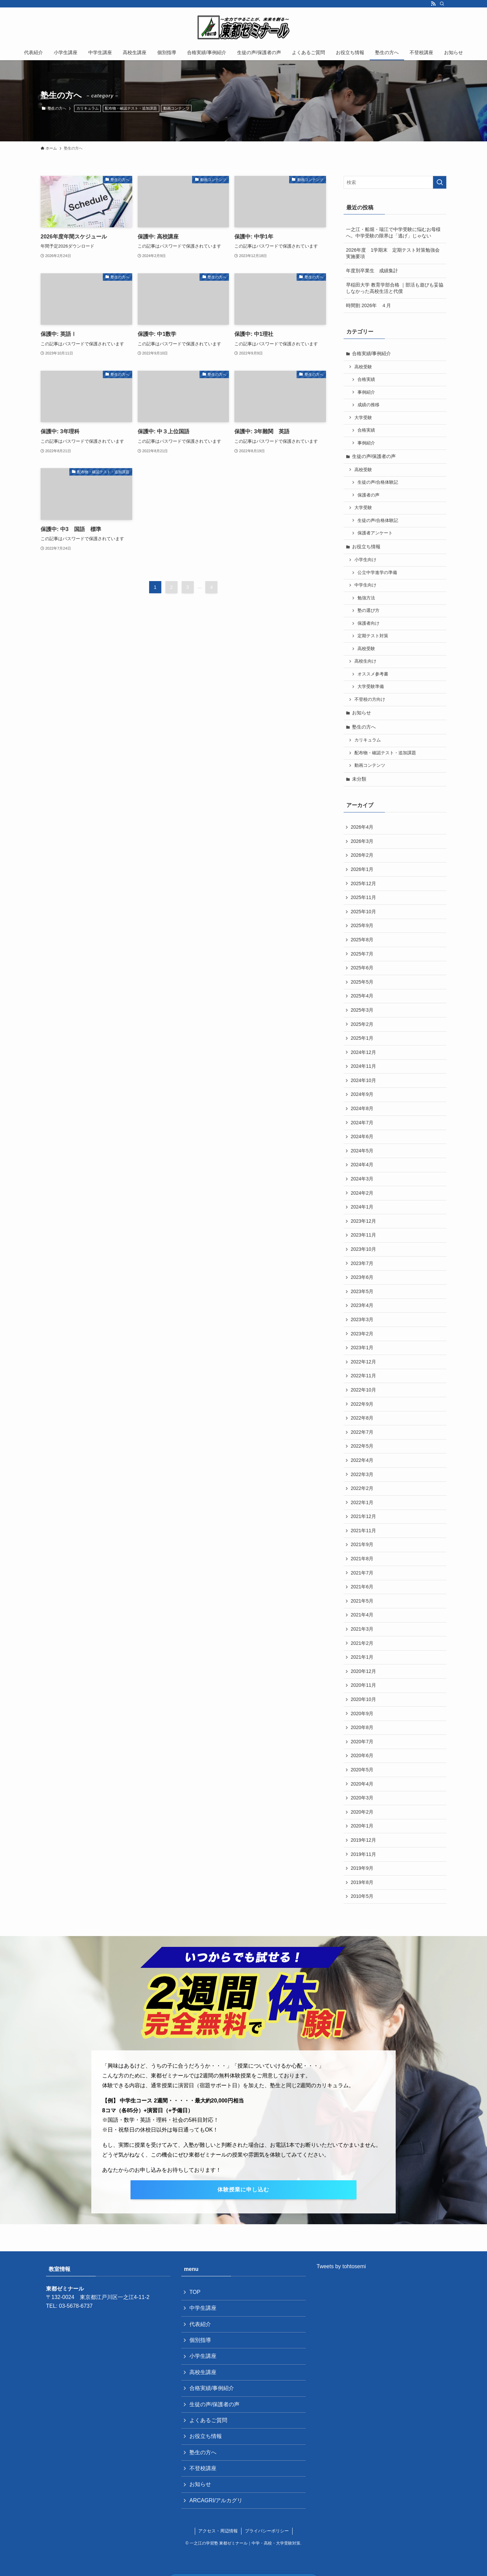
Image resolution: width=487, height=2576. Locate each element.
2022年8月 (362, 1418)
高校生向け (365, 661)
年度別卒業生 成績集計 (372, 270)
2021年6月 (362, 1586)
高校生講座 (202, 2372)
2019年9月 (362, 1868)
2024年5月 (362, 1150)
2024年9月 (362, 1094)
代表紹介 (200, 2324)
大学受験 (363, 417)
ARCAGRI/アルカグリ (215, 2500)
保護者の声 (368, 495)
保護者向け (368, 623)
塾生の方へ (364, 727)
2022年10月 (363, 1390)
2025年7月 (362, 954)
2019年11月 (363, 1854)
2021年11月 (363, 1530)
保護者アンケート (375, 533)
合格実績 (366, 379)
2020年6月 (362, 1755)
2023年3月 (362, 1319)
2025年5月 (362, 982)
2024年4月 (362, 1164)
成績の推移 (368, 404)
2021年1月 (362, 1657)
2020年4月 (362, 1784)
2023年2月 (362, 1333)
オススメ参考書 (372, 674)
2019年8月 (362, 1882)
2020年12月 (363, 1671)
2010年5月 (362, 1896)
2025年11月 (363, 897)
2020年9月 (362, 1713)
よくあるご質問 (208, 2420)
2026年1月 (362, 869)
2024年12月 (363, 1052)
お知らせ (361, 712)
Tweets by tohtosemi (341, 2266)
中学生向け (365, 585)
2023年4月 (362, 1305)
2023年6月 (362, 1277)
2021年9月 (362, 1544)
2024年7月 (362, 1122)
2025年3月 (362, 1010)
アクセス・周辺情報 (218, 2530)
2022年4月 (362, 1460)
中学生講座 (202, 2308)
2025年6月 (362, 967)
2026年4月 (362, 827)
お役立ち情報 (366, 546)
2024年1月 (362, 1207)
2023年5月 (362, 1291)
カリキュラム (87, 108)
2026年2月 (362, 855)
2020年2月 (362, 1812)
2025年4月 (362, 995)
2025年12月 (363, 883)
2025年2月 (362, 1024)
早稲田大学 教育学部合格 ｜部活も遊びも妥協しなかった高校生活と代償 (394, 288)
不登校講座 (202, 2468)
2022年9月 (362, 1404)
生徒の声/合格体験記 (377, 482)
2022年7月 (362, 1432)
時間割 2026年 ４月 (368, 305)
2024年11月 (363, 1066)
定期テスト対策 (372, 636)
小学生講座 (202, 2356)
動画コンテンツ (176, 108)
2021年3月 (362, 1629)
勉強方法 (366, 598)
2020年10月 (363, 1699)
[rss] (433, 3)
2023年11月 (363, 1235)
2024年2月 (362, 1193)
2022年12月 (363, 1361)
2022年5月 (362, 1446)
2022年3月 (362, 1474)
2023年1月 (362, 1347)
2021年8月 (362, 1558)
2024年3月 (362, 1178)
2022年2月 (362, 1488)
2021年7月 (362, 1573)
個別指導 (200, 2340)
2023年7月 (362, 1263)
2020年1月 (362, 1825)
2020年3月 (362, 1797)
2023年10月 (363, 1249)
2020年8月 (362, 1727)
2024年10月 (363, 1080)
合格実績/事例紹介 (371, 353)
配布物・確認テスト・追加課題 (131, 108)
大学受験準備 (370, 686)
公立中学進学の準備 (377, 572)
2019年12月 (363, 1840)
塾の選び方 (368, 610)
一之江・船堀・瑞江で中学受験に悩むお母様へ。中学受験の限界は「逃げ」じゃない (393, 233)
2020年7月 (362, 1741)
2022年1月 (362, 1502)
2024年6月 (362, 1136)
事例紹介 (366, 392)
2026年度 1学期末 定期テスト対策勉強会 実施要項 (395, 253)
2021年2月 (362, 1643)
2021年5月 (362, 1601)
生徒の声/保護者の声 (374, 456)
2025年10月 (363, 911)
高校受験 (363, 367)
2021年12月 (363, 1516)
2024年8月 (362, 1108)
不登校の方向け (369, 699)
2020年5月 (362, 1769)
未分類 (359, 779)
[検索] (442, 3)
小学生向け (365, 559)
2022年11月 (363, 1375)
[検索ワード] (395, 182)
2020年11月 (363, 1685)
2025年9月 (362, 925)
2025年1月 (362, 1038)
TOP (195, 2292)
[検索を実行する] (439, 182)
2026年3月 (362, 841)
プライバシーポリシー (267, 2530)
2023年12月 (363, 1221)
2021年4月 (362, 1614)
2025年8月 (362, 939)
